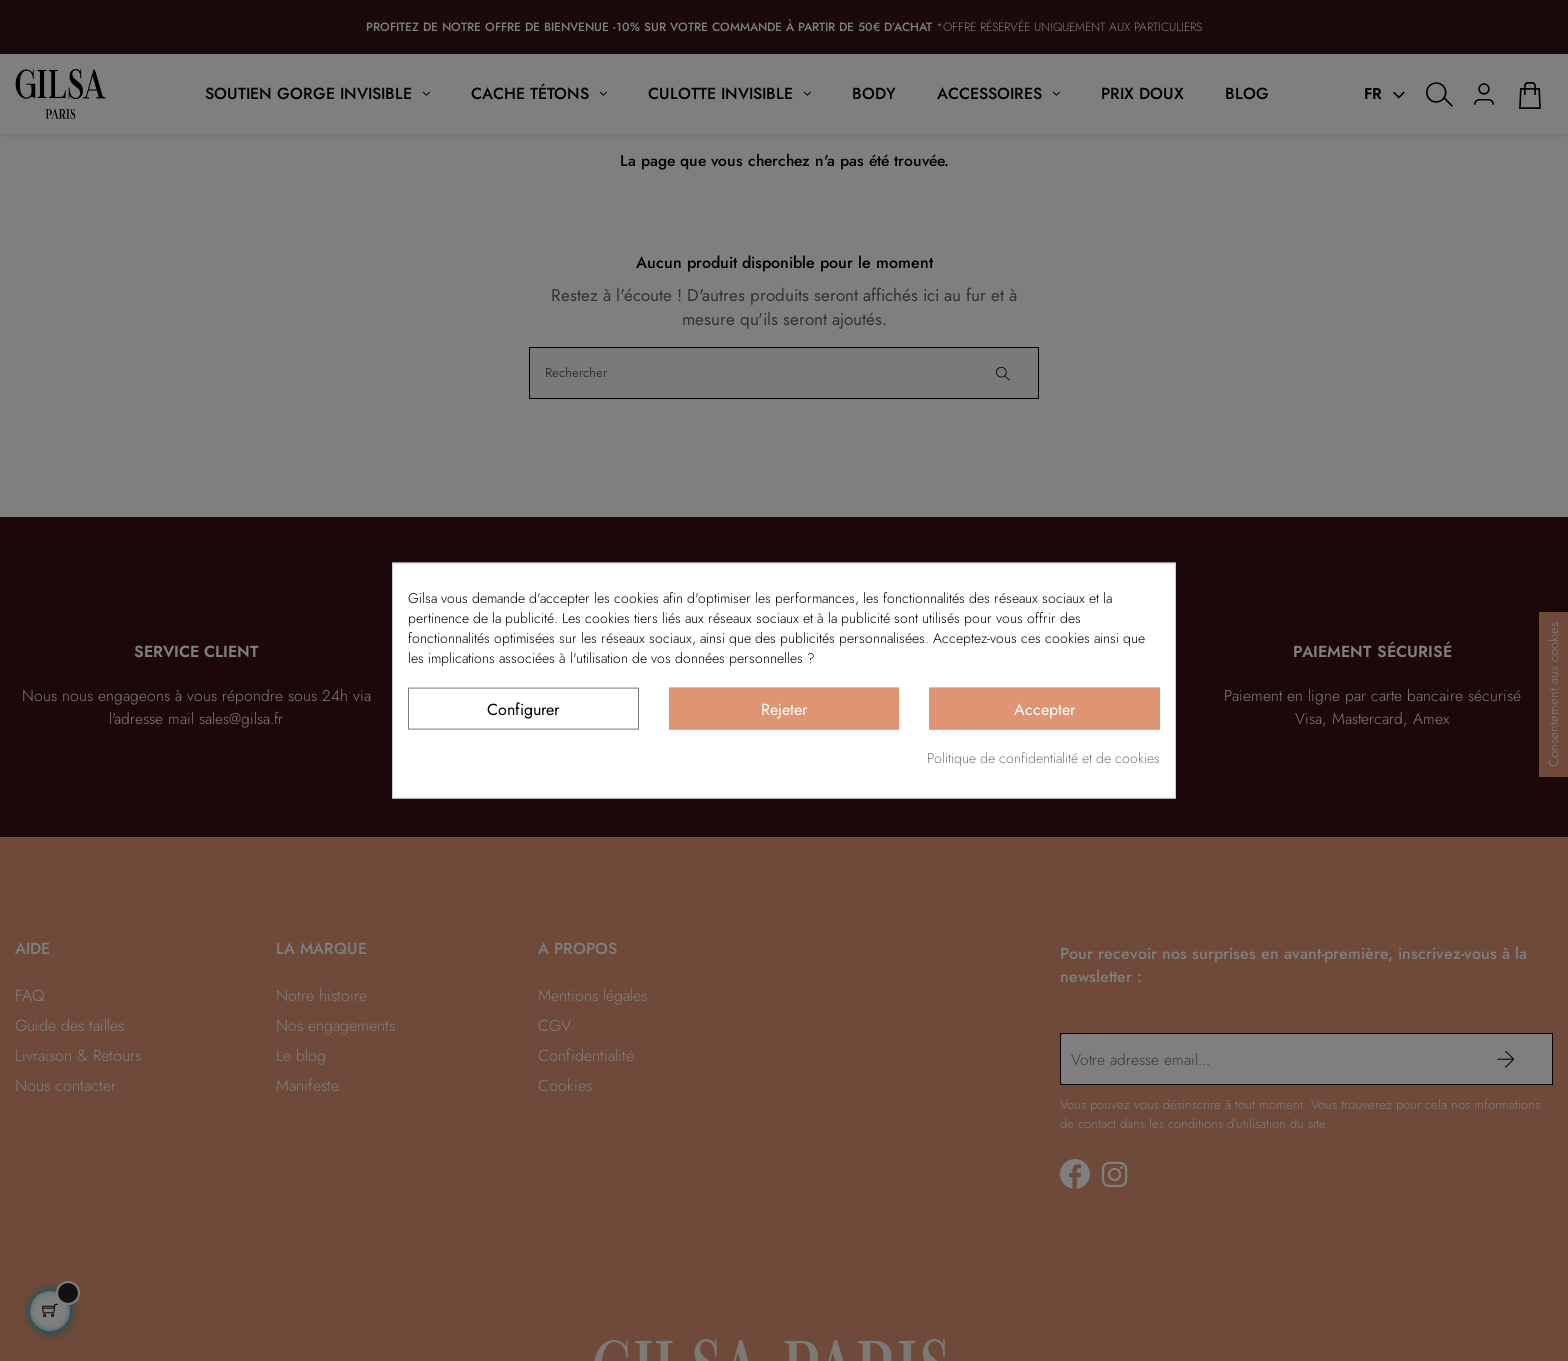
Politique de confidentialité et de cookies (1043, 758)
